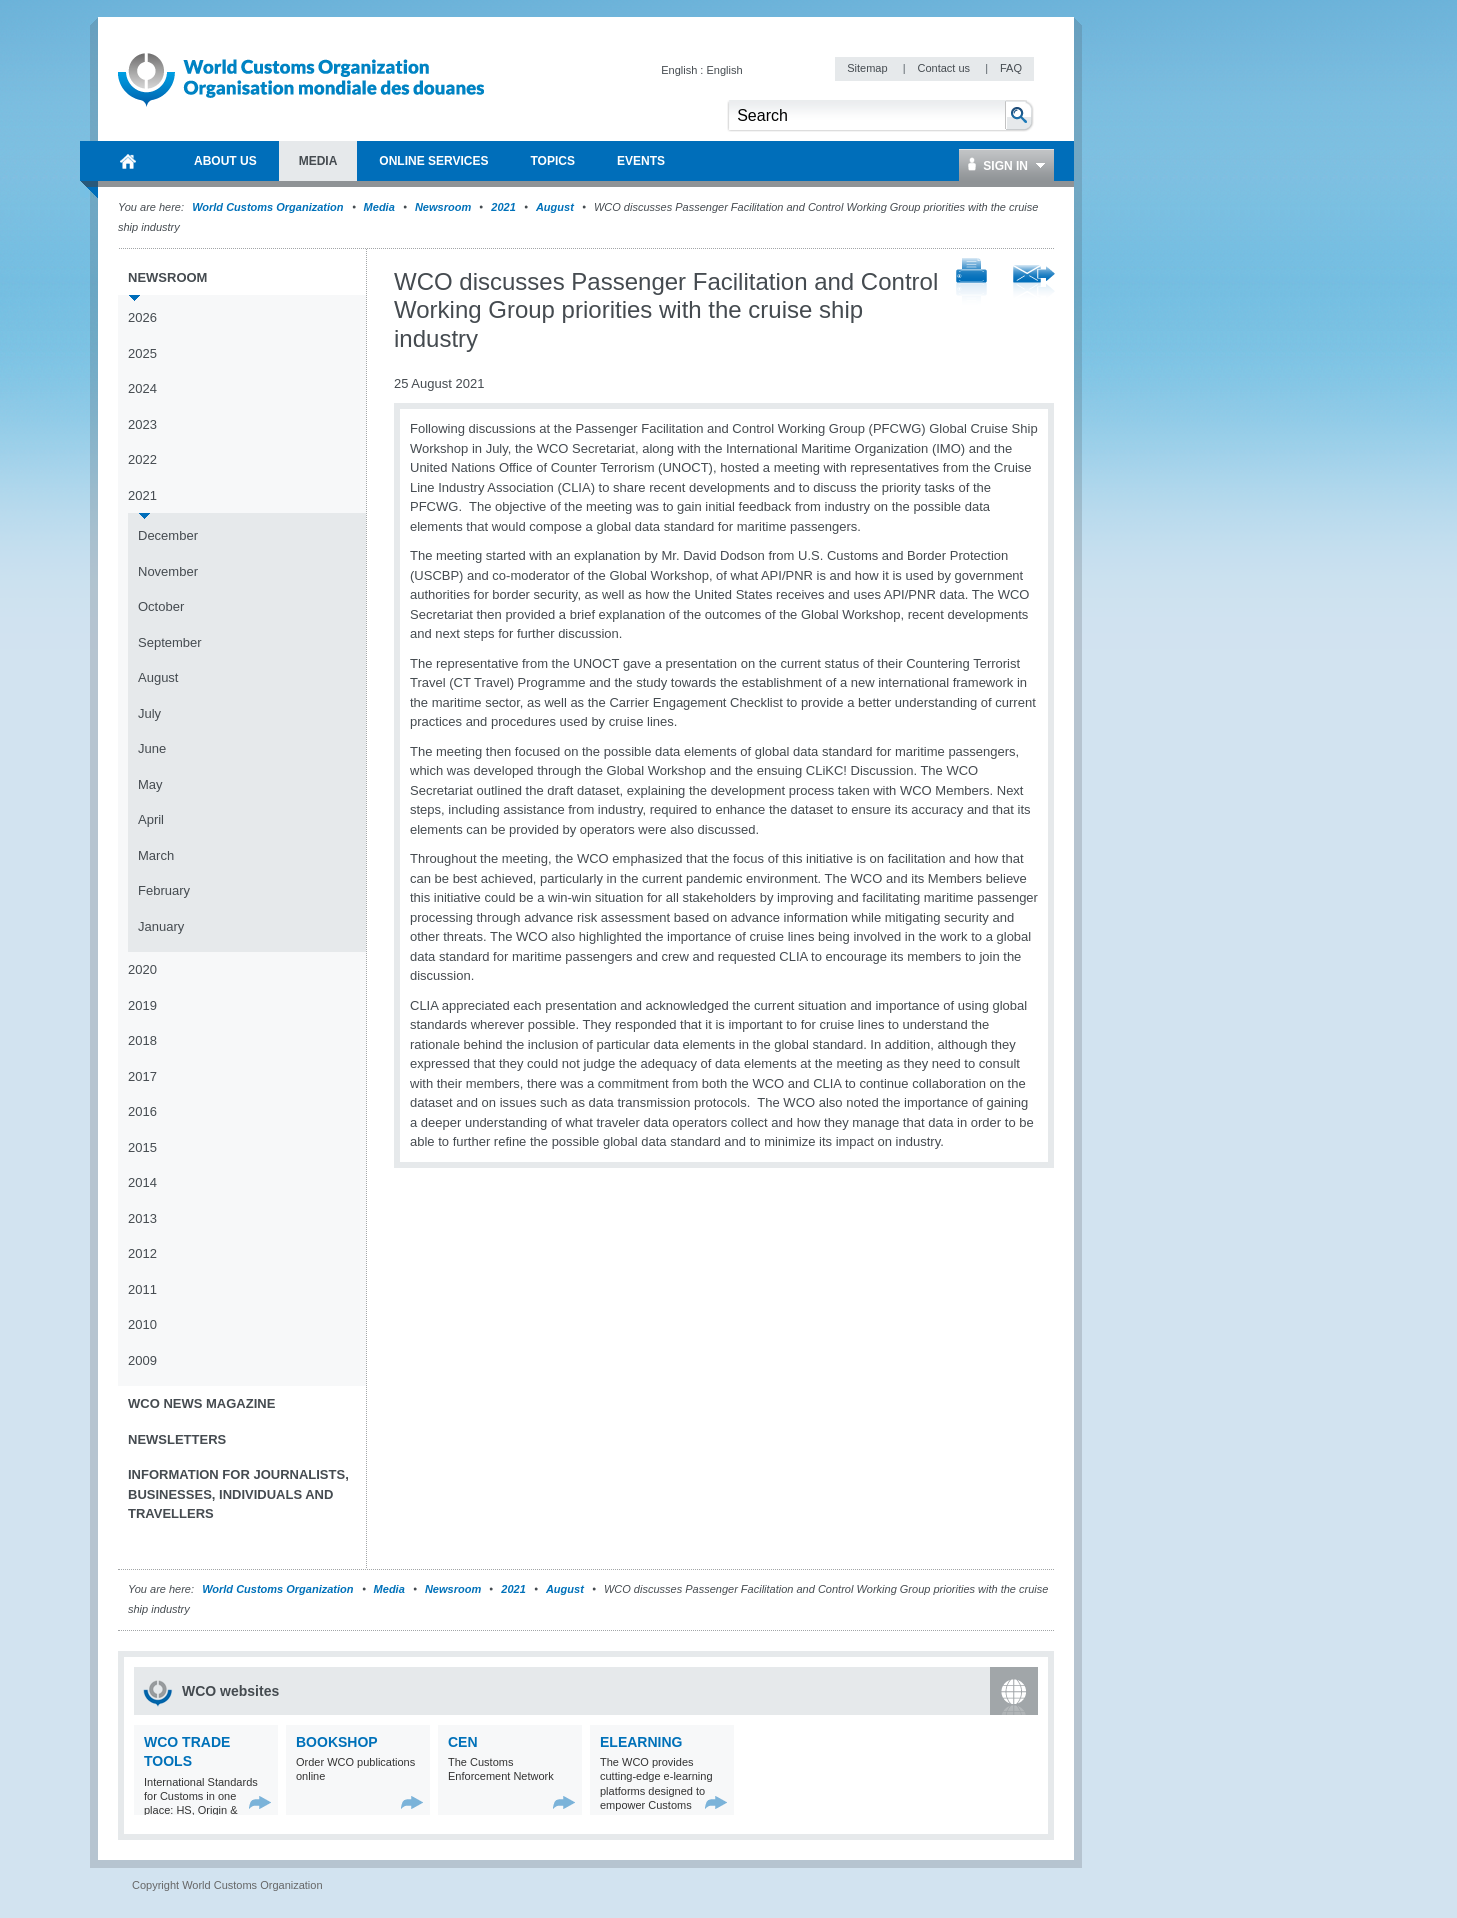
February (164, 890)
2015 (142, 1147)
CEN (463, 1742)
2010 (142, 1324)
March (156, 855)
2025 (142, 353)
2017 (142, 1076)
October (161, 606)
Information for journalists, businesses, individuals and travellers (238, 1494)
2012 (142, 1253)
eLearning (641, 1742)
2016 (142, 1111)
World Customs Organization (269, 207)
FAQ (1011, 68)
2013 (142, 1218)
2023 (142, 424)
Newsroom (443, 207)
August (555, 207)
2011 (142, 1289)
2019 (142, 1005)
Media (379, 207)
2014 (142, 1182)
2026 (142, 317)
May (150, 784)
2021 (503, 207)
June (152, 748)
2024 (142, 388)
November (168, 571)
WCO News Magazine (201, 1403)
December (168, 535)
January (161, 926)
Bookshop (337, 1742)
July (149, 713)
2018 (142, 1040)
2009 (142, 1360)
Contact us (945, 68)
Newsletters (177, 1439)
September (170, 642)
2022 (142, 459)
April (151, 819)
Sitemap (868, 68)
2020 (142, 969)
